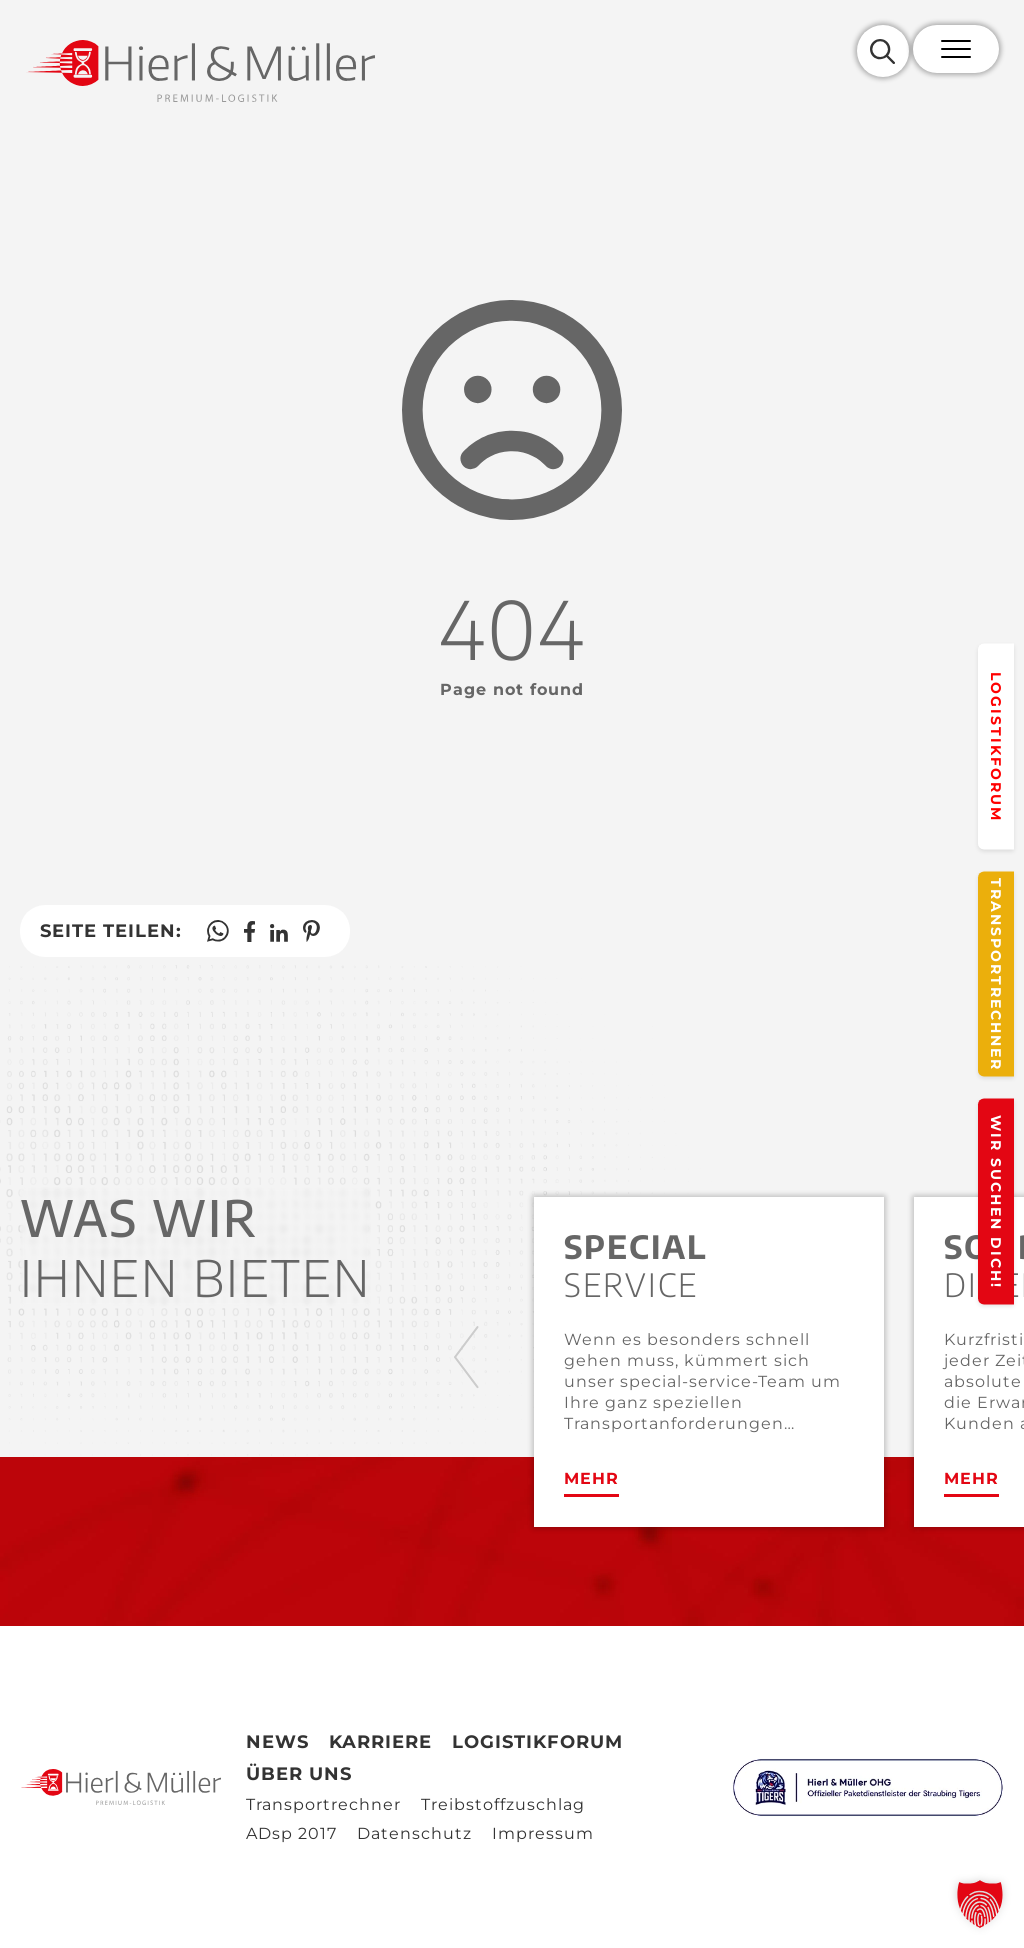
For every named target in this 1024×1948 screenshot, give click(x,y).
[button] (980, 1904)
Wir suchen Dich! (996, 1202)
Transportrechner (996, 974)
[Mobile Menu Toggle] (956, 49)
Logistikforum (996, 746)
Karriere (380, 1742)
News (277, 1742)
